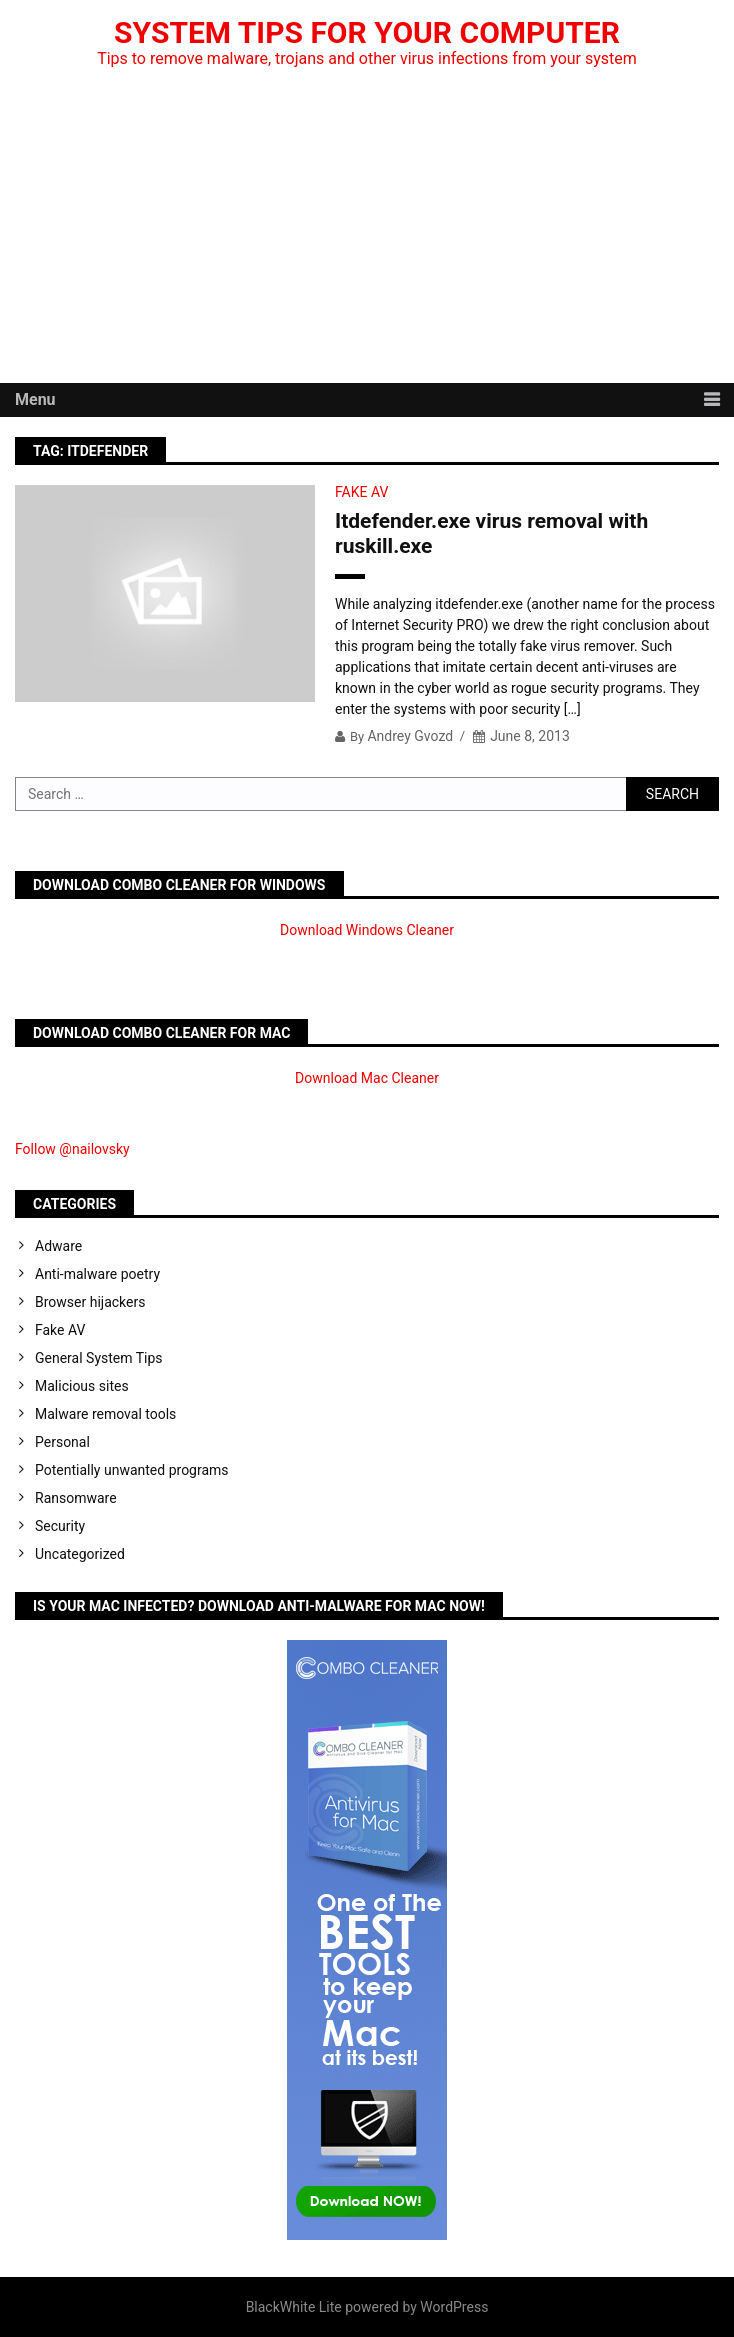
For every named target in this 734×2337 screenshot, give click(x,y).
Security (60, 1526)
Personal (62, 1442)
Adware (58, 1246)
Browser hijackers (90, 1302)
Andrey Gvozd (410, 736)
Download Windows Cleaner (367, 930)
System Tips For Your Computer (367, 32)
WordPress (454, 2307)
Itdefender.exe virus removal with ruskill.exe (491, 533)
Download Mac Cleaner (367, 1078)
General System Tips (99, 1358)
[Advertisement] (367, 233)
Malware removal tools (105, 1414)
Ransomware (76, 1498)
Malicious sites (82, 1386)
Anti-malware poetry (97, 1274)
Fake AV (361, 492)
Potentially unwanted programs (132, 1470)
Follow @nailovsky (72, 1149)
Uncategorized (80, 1554)
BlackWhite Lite (294, 2307)
